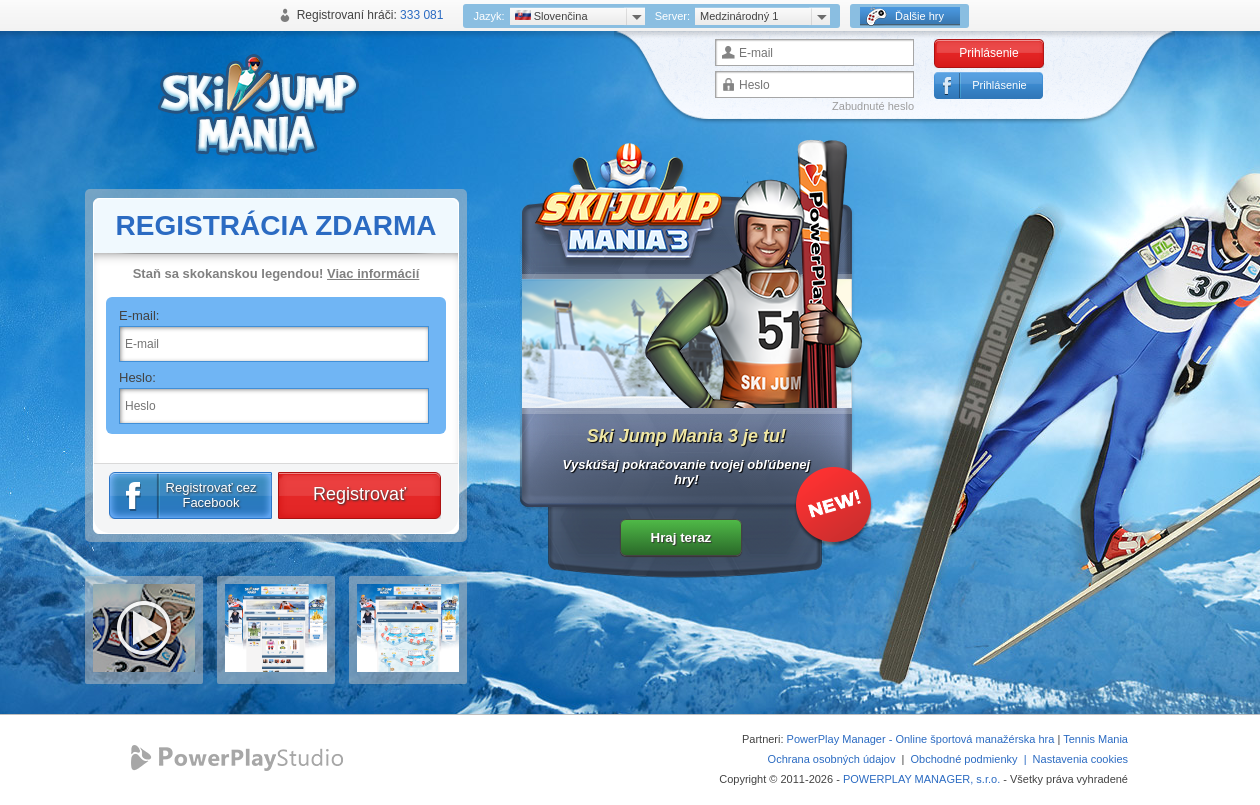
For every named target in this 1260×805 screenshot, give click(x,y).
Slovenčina (551, 16)
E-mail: (139, 315)
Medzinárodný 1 (739, 16)
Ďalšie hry (905, 16)
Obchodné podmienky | (972, 759)
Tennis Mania (1095, 739)
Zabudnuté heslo (873, 106)
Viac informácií (373, 273)
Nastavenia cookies (1080, 759)
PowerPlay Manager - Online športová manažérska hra (921, 739)
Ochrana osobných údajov (832, 759)
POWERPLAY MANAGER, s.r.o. (921, 779)
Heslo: (137, 377)
